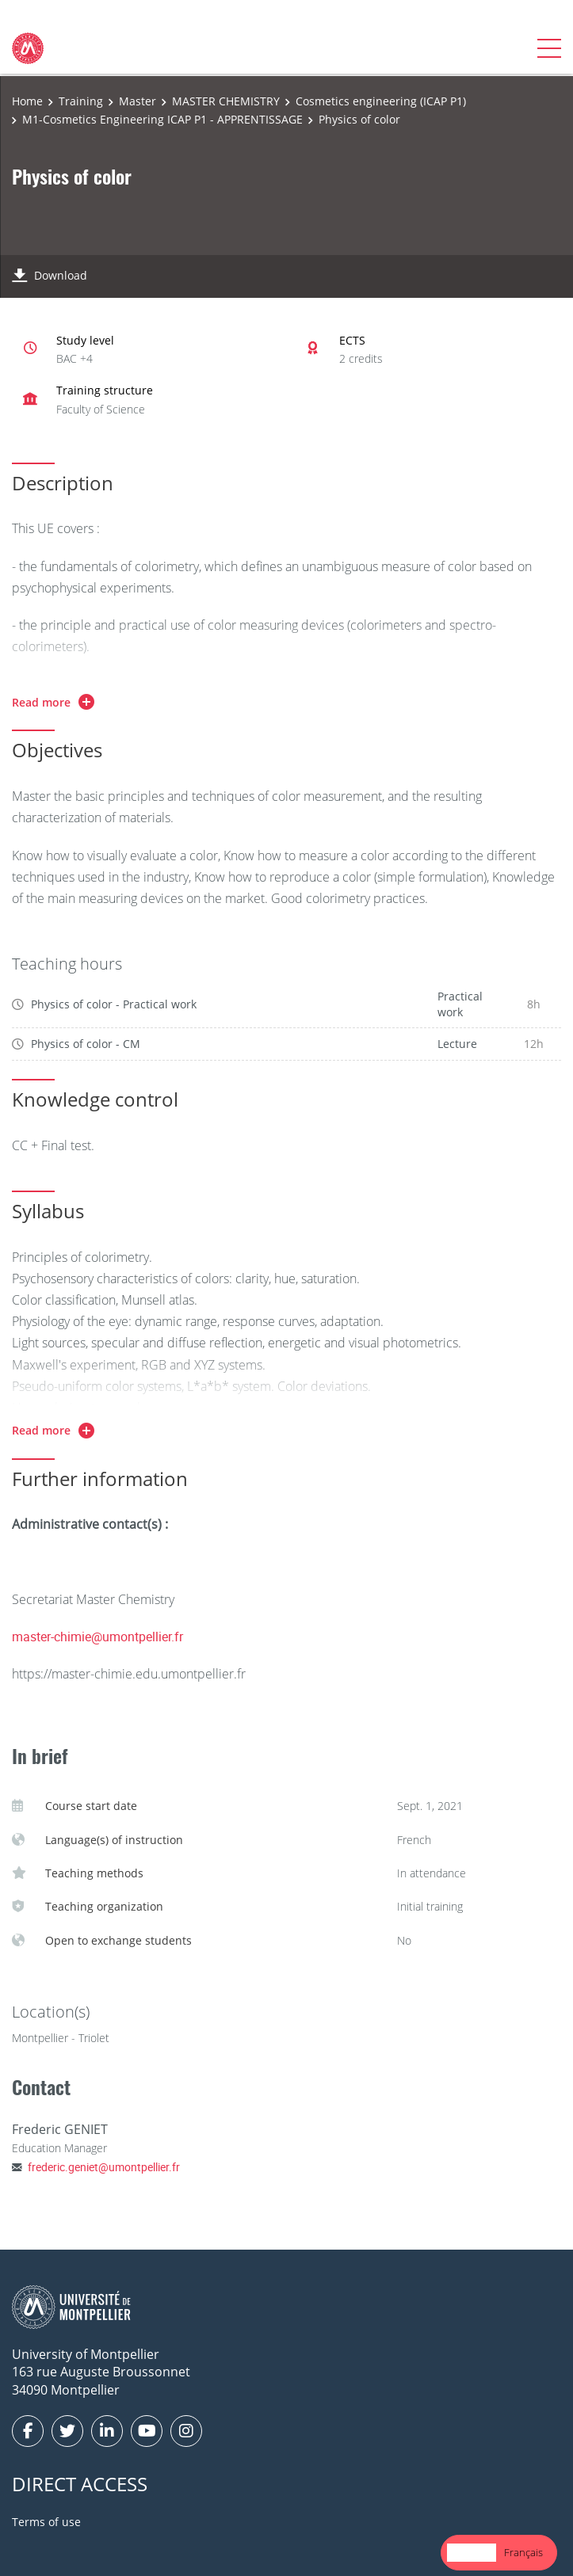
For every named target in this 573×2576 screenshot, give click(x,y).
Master (137, 101)
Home (27, 101)
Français (523, 2552)
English (471, 2552)
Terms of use (46, 2521)
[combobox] (471, 2553)
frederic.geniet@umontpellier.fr (104, 2166)
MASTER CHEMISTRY (226, 101)
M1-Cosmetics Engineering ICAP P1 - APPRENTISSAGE (162, 119)
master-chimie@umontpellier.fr (97, 1636)
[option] (523, 2553)
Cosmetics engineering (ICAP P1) (381, 101)
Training (81, 101)
